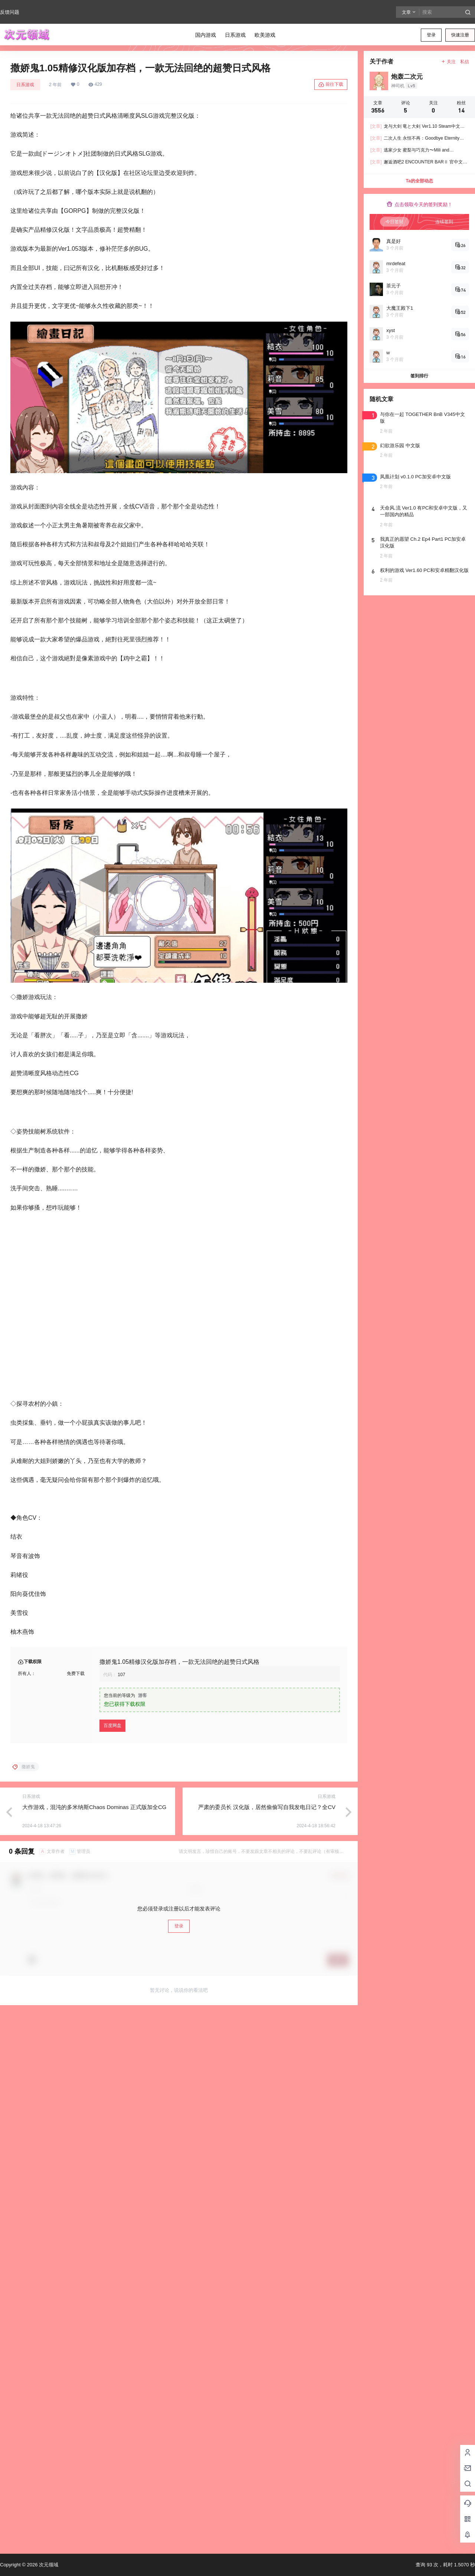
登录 (431, 35)
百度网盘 (112, 1769)
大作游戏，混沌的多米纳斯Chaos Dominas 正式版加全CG (94, 1850)
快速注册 (460, 35)
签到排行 (419, 375)
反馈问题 (9, 12)
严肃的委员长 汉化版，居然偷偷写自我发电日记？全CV (266, 1850)
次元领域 (47, 2564)
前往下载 (330, 85)
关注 (448, 61)
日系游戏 (25, 84)
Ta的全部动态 (419, 180)
